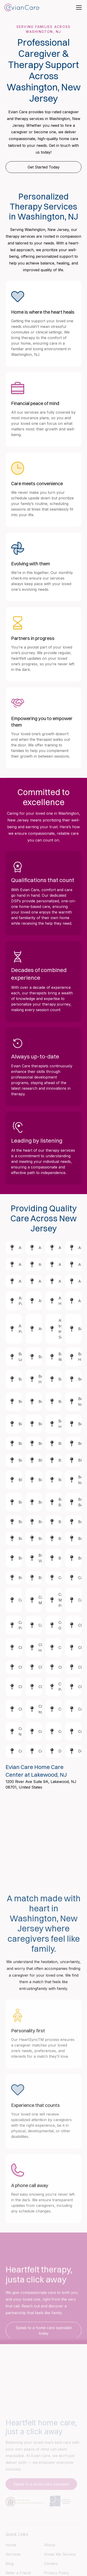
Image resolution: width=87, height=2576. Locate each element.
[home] (21, 7)
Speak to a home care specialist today (44, 2330)
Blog (9, 2562)
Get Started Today (44, 167)
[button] (78, 7)
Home (11, 2544)
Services (13, 2553)
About (49, 2544)
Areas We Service (60, 2553)
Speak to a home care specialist (41, 2483)
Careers (51, 2562)
